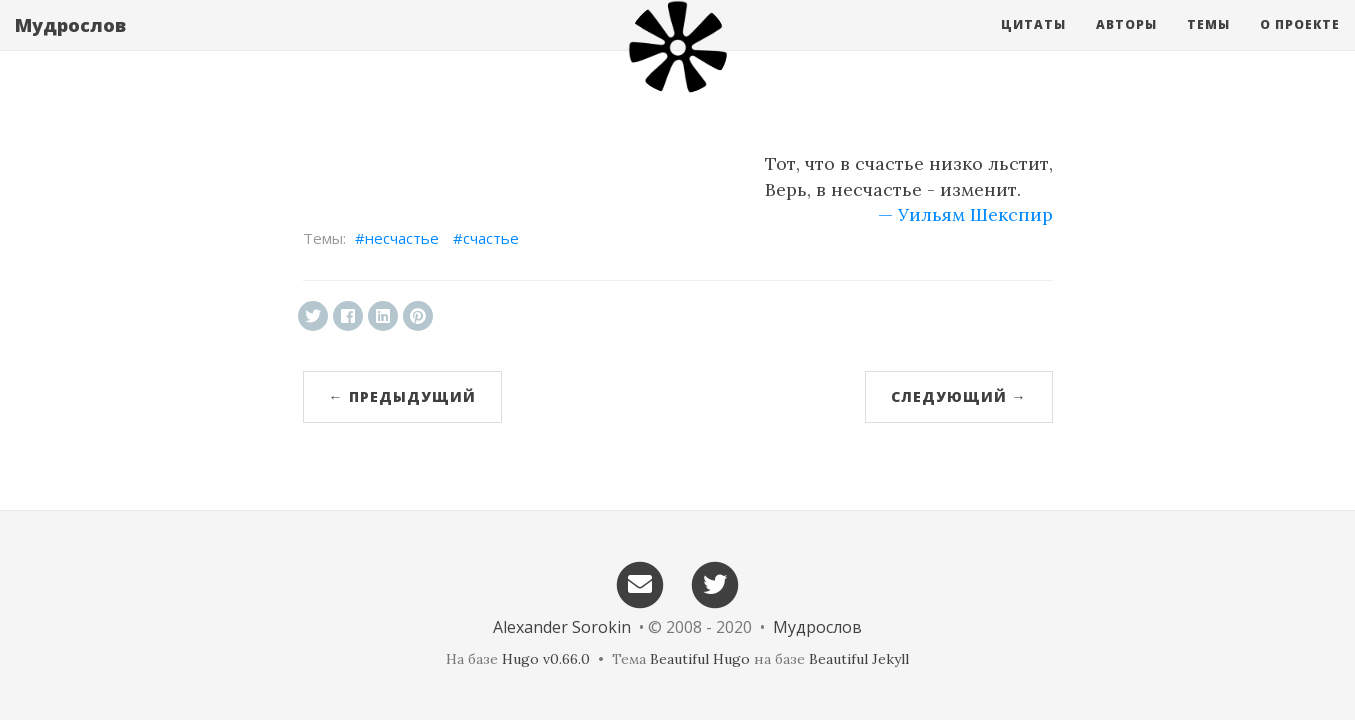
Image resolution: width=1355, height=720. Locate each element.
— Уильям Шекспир (965, 214)
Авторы (1126, 44)
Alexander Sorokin (562, 627)
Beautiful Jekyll (859, 659)
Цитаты (1033, 44)
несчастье (402, 238)
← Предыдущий (402, 396)
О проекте (1300, 44)
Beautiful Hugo (700, 659)
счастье (491, 238)
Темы (1208, 44)
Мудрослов (70, 45)
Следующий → (959, 396)
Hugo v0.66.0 (546, 659)
